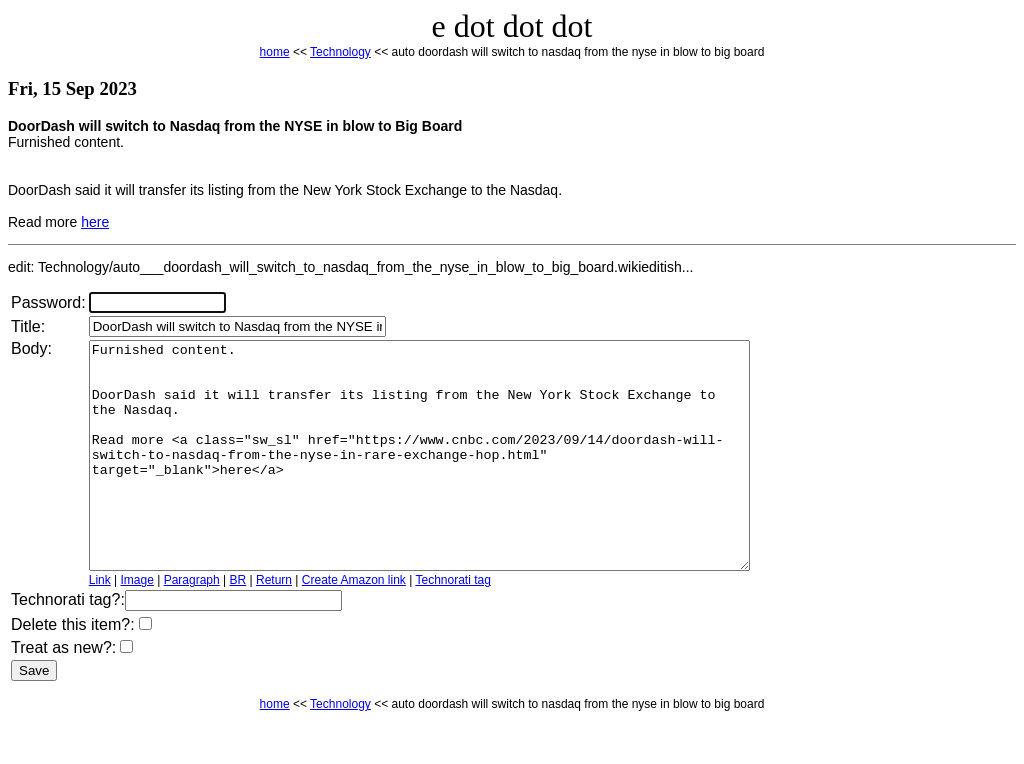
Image (137, 625)
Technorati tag (452, 625)
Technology (340, 52)
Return (274, 625)
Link (100, 625)
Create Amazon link (354, 625)
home (275, 52)
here (95, 222)
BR (238, 625)
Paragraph (192, 625)
